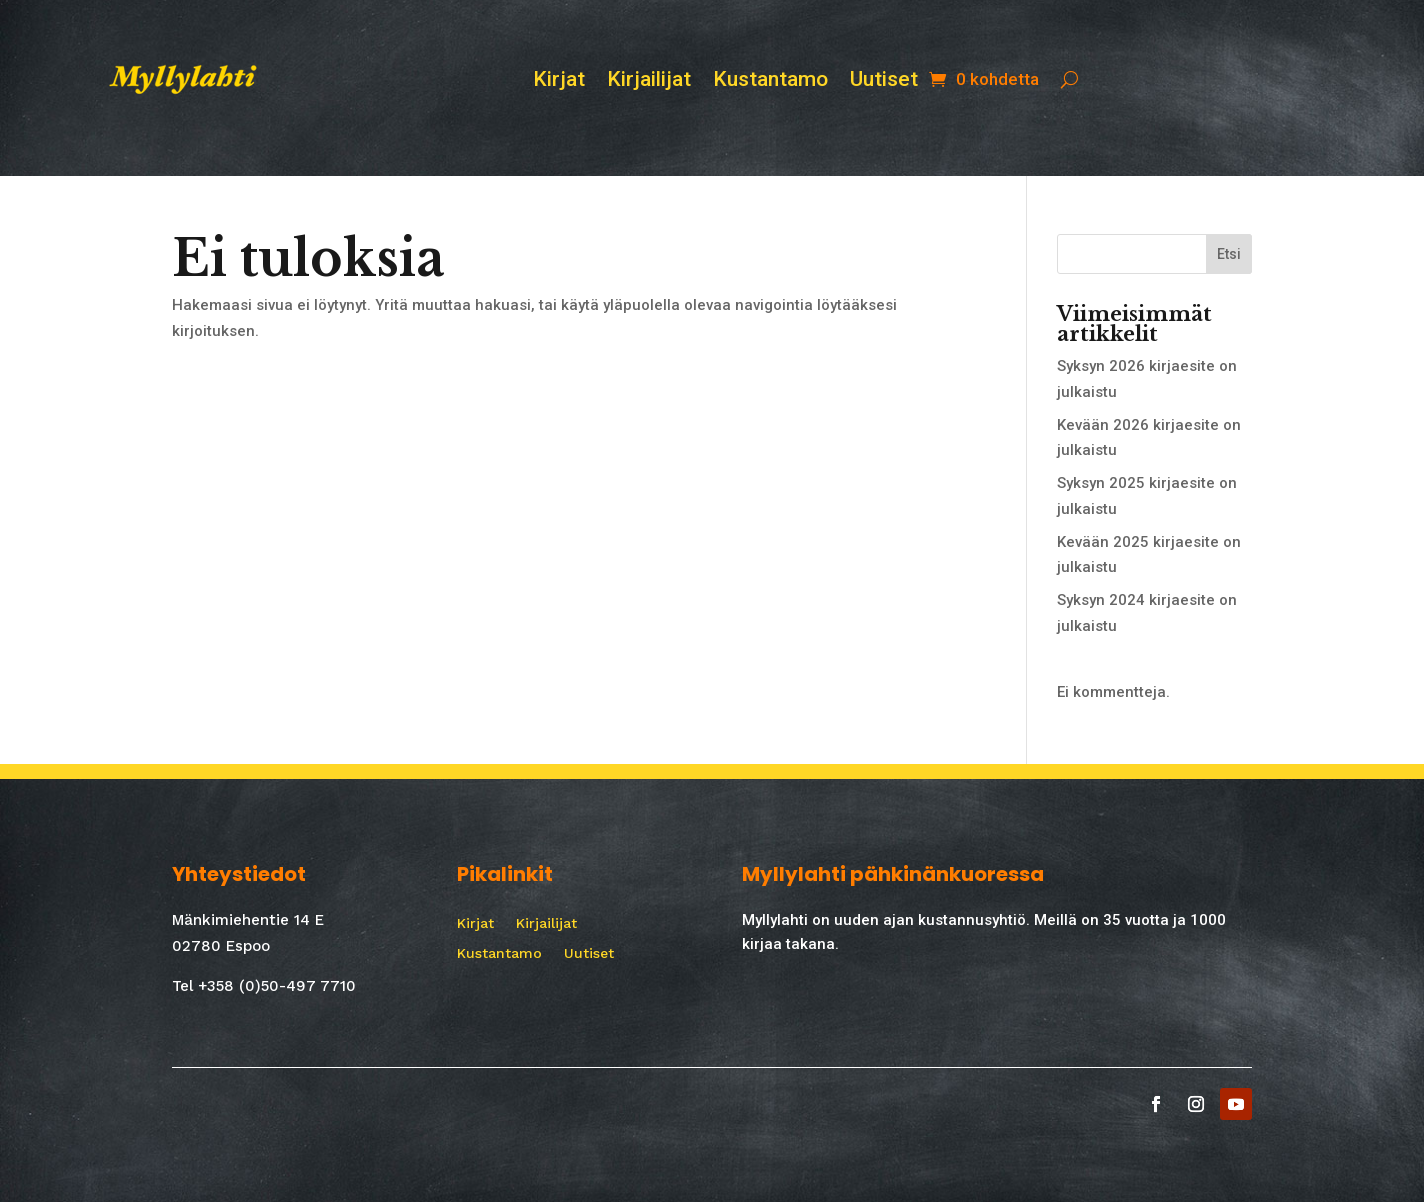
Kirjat (559, 81)
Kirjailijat (649, 81)
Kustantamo (770, 81)
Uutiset (884, 81)
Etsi (1229, 254)
